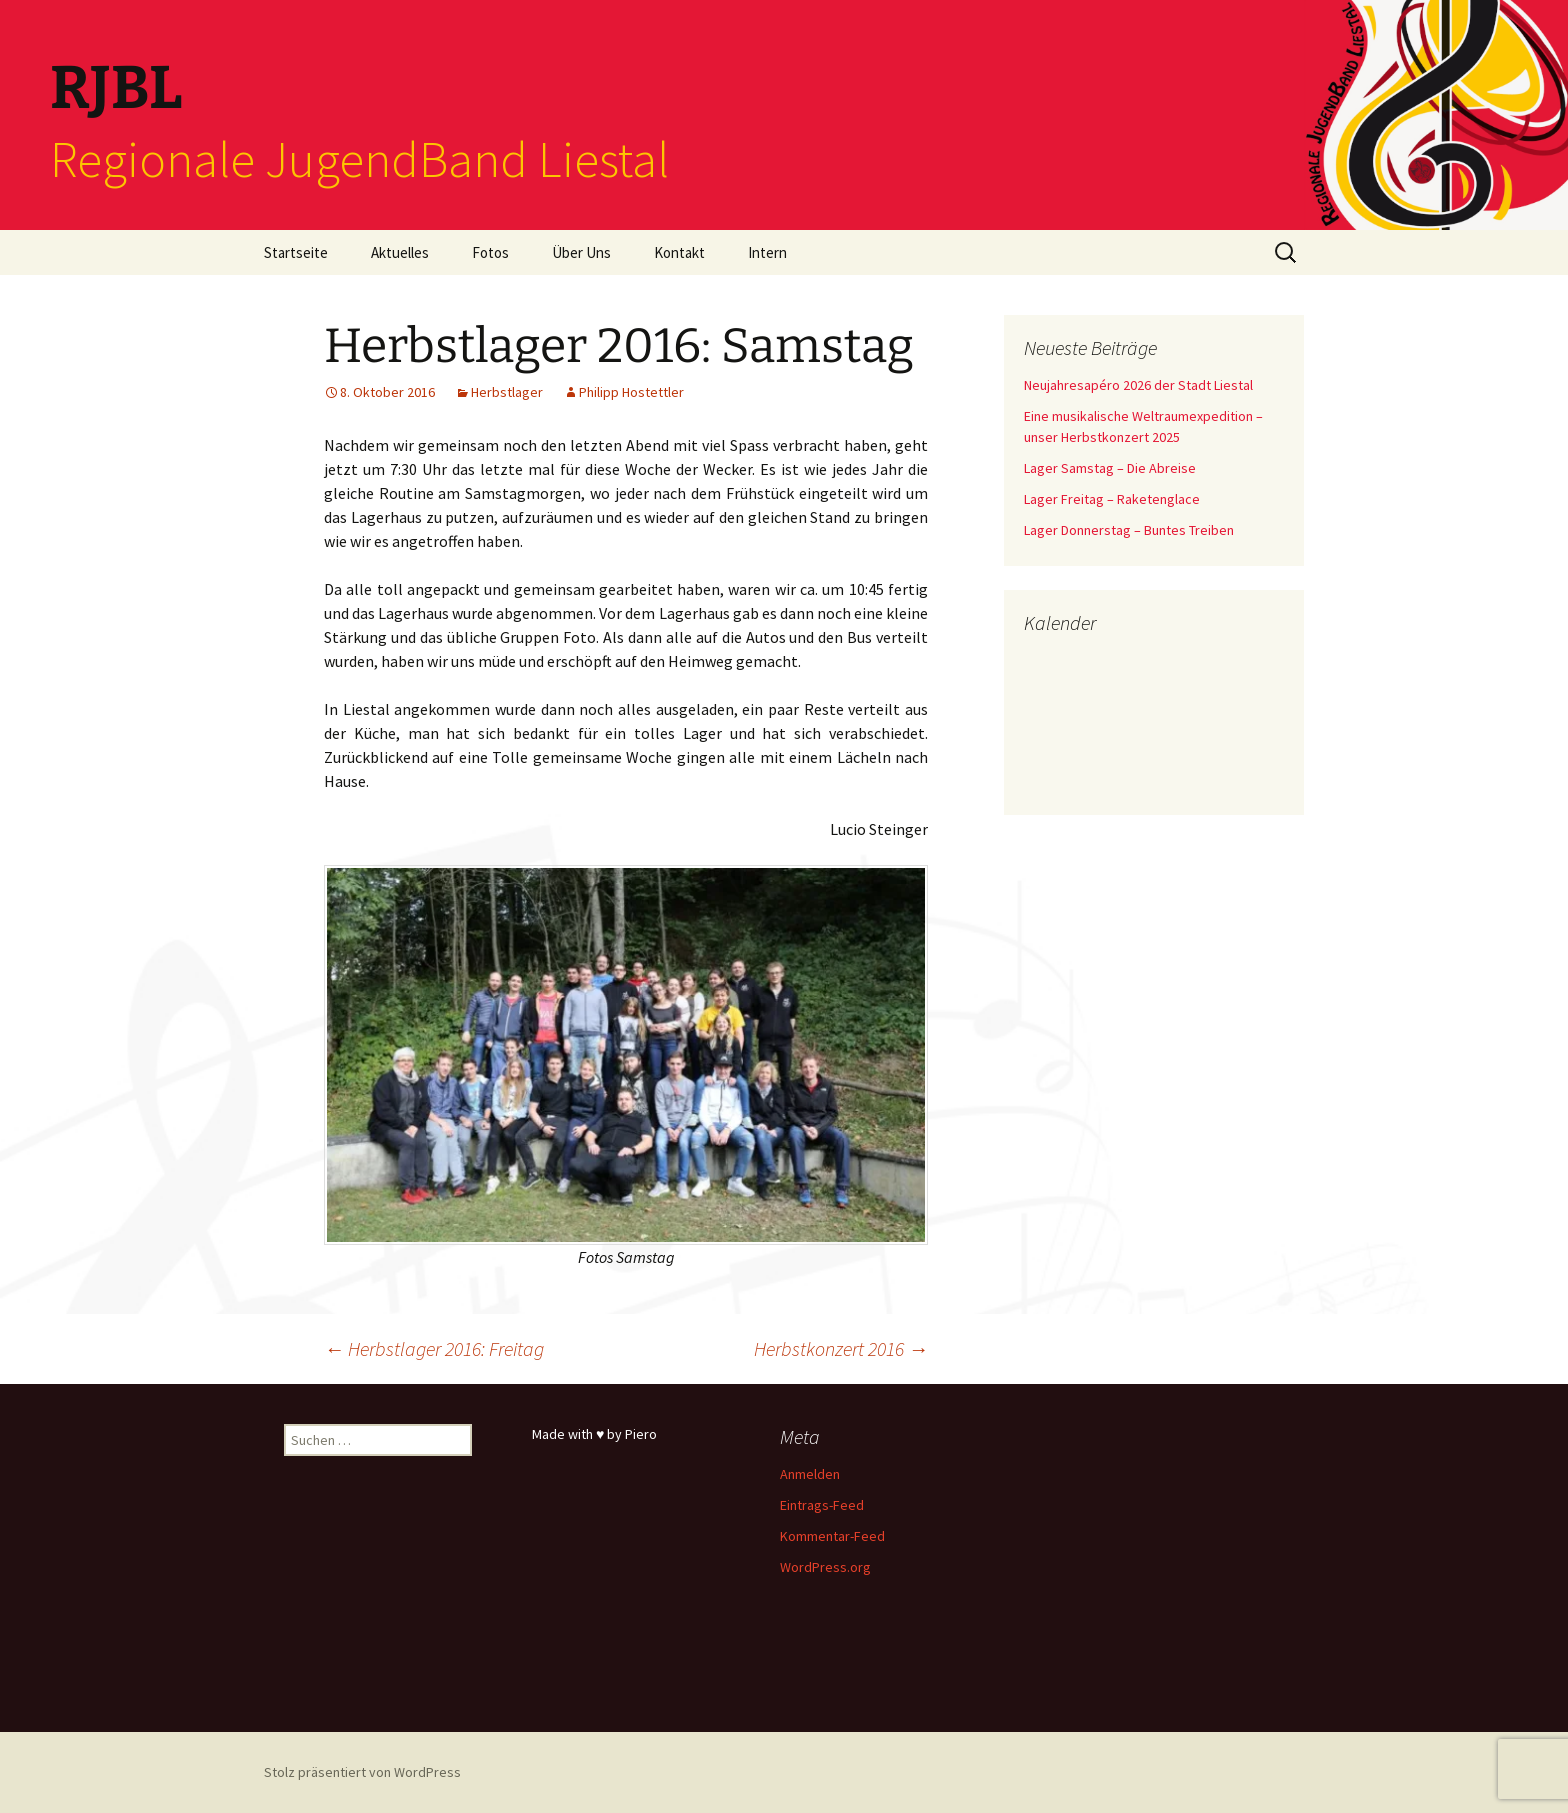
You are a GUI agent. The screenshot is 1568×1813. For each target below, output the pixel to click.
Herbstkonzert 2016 (841, 1348)
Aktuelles (400, 252)
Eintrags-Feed (822, 1505)
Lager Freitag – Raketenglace (1112, 499)
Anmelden (810, 1474)
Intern (767, 252)
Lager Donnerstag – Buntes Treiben (1129, 530)
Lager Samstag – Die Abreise (1110, 468)
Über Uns (581, 252)
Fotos (490, 252)
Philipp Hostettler (631, 392)
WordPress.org (825, 1567)
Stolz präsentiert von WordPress (362, 1772)
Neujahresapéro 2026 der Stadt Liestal (1138, 385)
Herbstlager (507, 392)
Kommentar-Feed (832, 1536)
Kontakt (679, 252)
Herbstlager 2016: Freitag (434, 1348)
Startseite (296, 252)
